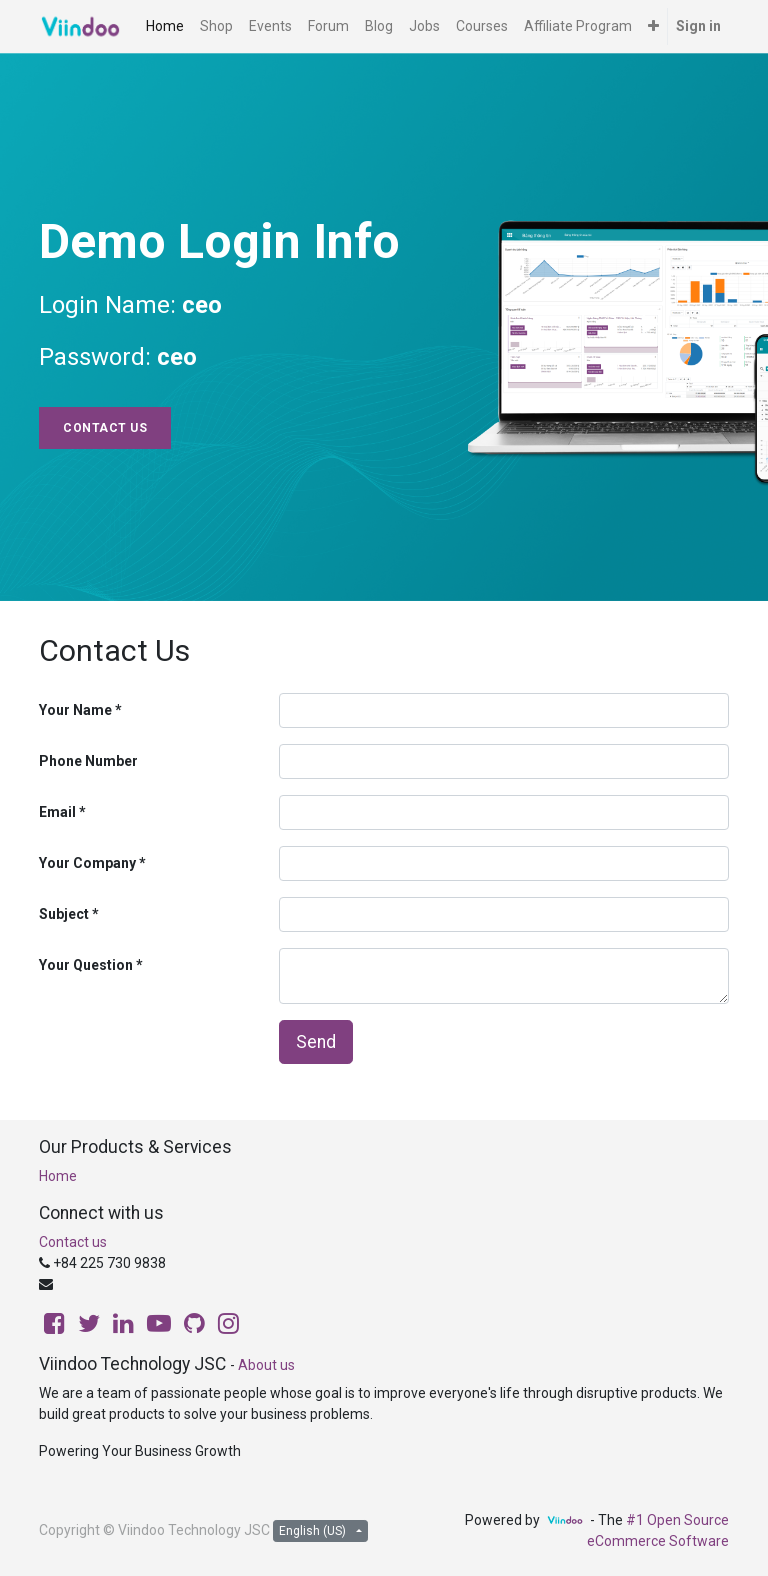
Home (58, 1176)
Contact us (73, 1242)
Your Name (75, 710)
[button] (653, 26)
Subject (64, 914)
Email (57, 812)
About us (266, 1365)
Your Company (87, 863)
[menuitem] (165, 26)
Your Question (86, 965)
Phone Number (88, 761)
